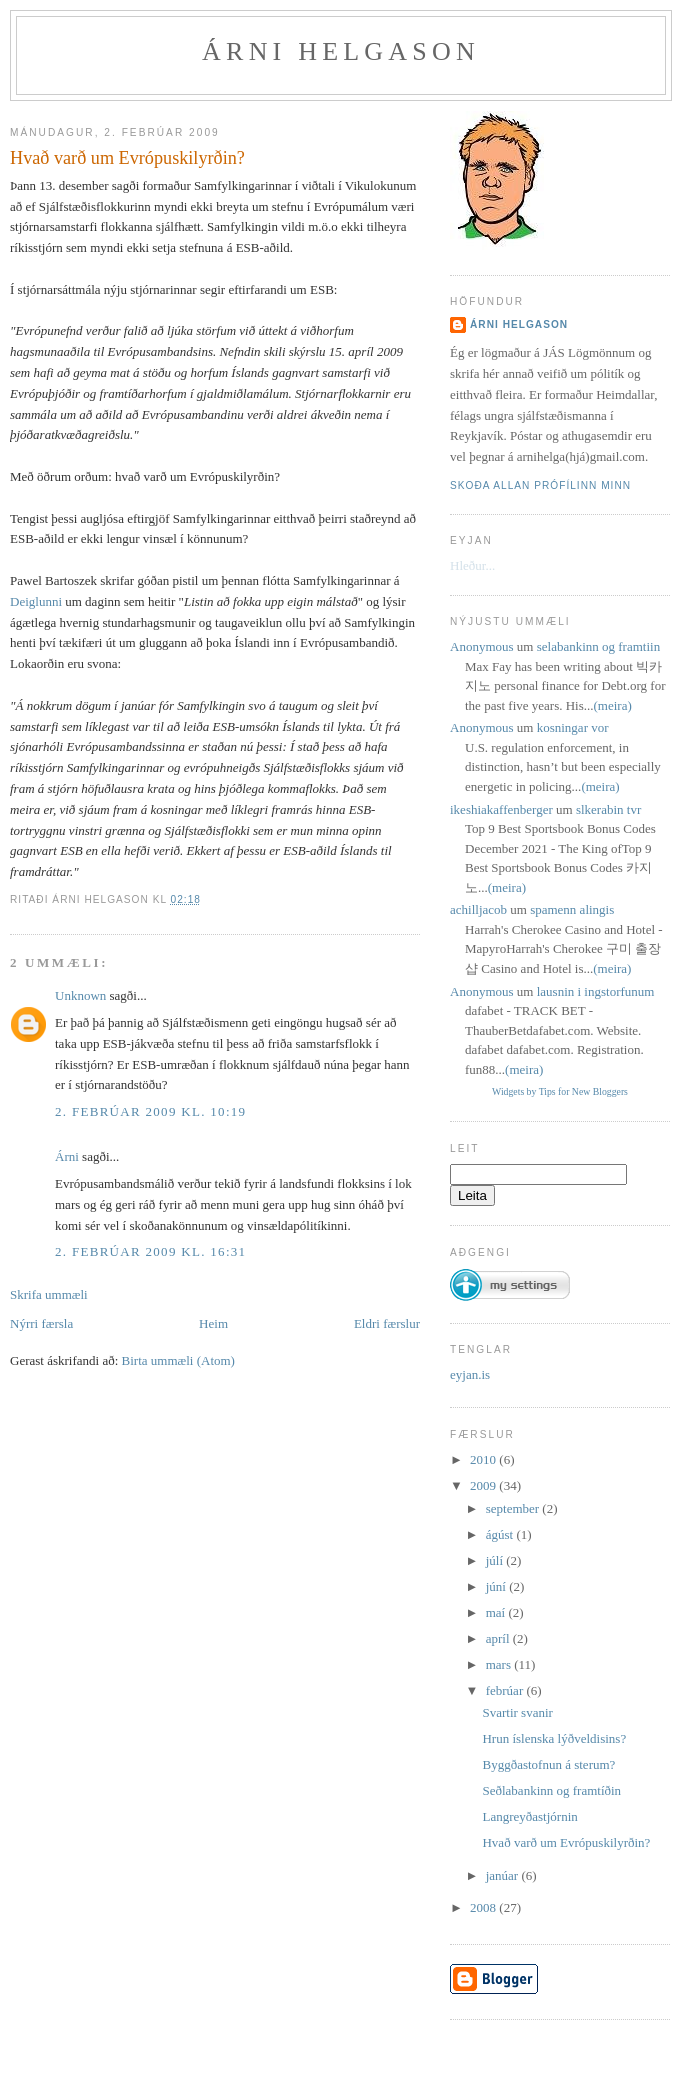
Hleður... (472, 565)
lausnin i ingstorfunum (596, 991)
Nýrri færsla (41, 1323)
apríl (499, 1638)
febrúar (506, 1690)
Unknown (80, 995)
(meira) (613, 705)
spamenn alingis (572, 909)
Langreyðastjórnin (529, 1816)
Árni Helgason (341, 51)
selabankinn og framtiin (598, 646)
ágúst (501, 1534)
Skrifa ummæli (49, 1294)
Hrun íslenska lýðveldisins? (554, 1738)
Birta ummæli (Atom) (178, 1360)
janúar (504, 1875)
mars (500, 1664)
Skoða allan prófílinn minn (540, 485)
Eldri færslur (387, 1323)
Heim (213, 1323)
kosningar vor (573, 727)
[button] (510, 1276)
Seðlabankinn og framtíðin (551, 1790)
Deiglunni (36, 601)
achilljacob (478, 909)
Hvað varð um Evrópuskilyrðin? (127, 158)
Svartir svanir (517, 1712)
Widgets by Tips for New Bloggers (560, 1091)
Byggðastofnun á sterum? (548, 1764)
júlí (496, 1560)
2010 (484, 1459)
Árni (67, 1156)
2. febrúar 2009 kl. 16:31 (150, 1251)
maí (497, 1612)
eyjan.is (470, 1374)
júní (497, 1586)
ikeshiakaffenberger (501, 809)
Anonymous (482, 646)
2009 (484, 1485)
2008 (484, 1907)
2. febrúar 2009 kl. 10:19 (150, 1111)
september (514, 1508)
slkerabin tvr (608, 809)
